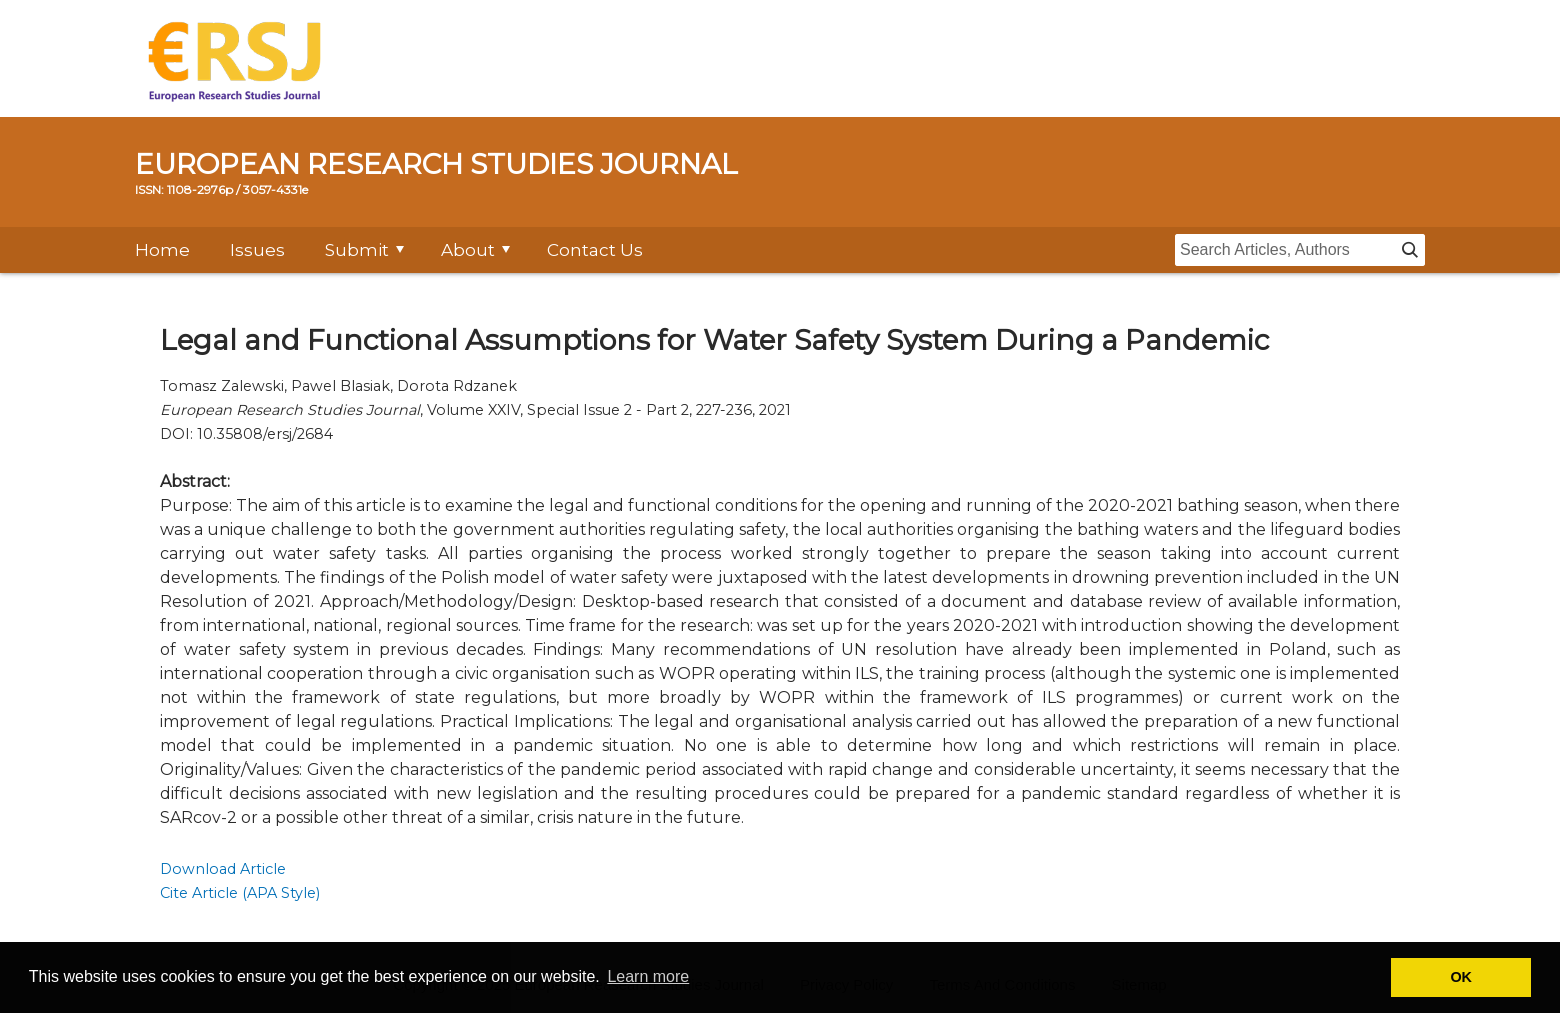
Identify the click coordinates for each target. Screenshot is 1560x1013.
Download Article (223, 869)
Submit (357, 250)
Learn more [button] (648, 976)
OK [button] (1461, 977)
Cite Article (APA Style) (240, 893)
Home (162, 250)
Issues (257, 250)
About (468, 250)
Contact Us (595, 250)
